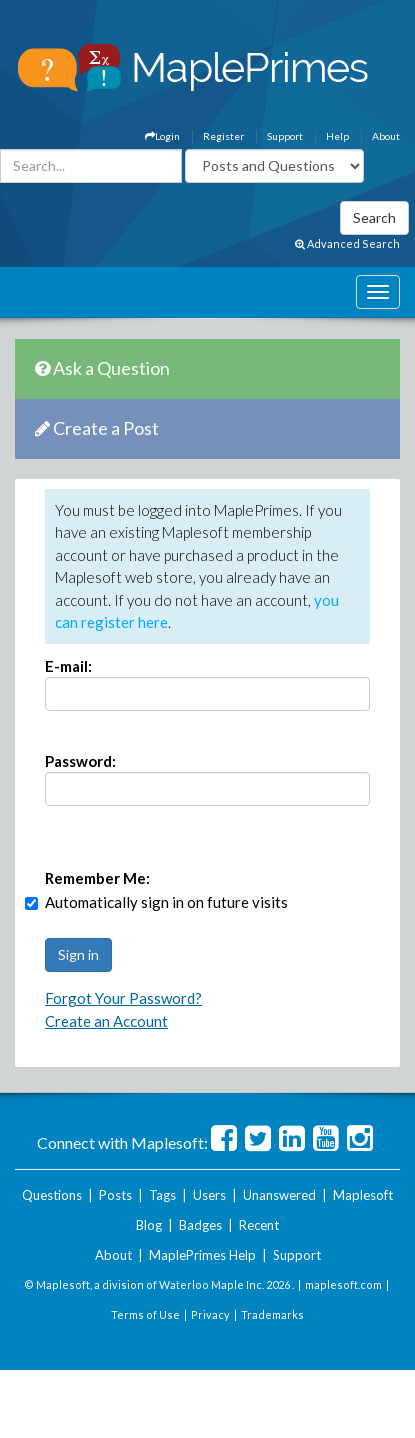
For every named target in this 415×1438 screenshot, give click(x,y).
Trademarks (272, 1314)
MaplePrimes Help (202, 1255)
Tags (162, 1195)
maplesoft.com (343, 1284)
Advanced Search (347, 243)
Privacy (210, 1314)
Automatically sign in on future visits (166, 902)
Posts (115, 1195)
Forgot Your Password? (123, 998)
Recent (259, 1225)
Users (209, 1195)
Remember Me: (97, 878)
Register (223, 136)
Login (162, 136)
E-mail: (68, 666)
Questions (52, 1195)
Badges (200, 1225)
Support (285, 136)
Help (337, 136)
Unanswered (279, 1195)
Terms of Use (145, 1314)
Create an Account (106, 1021)
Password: (80, 761)
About (386, 136)
